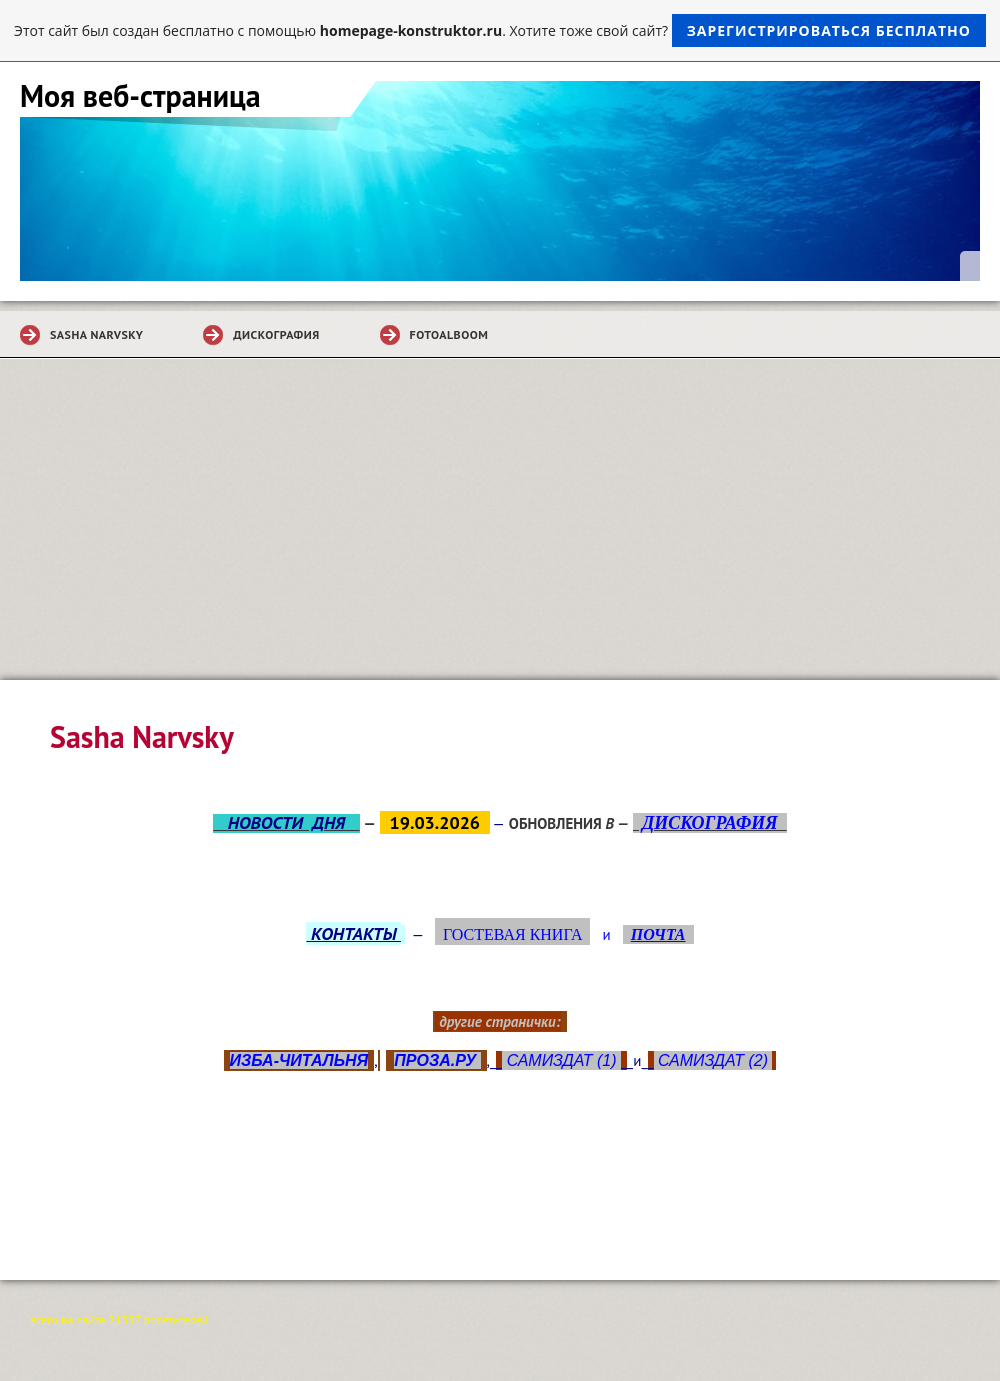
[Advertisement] (500, 530)
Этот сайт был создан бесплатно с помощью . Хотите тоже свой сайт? (500, 30)
